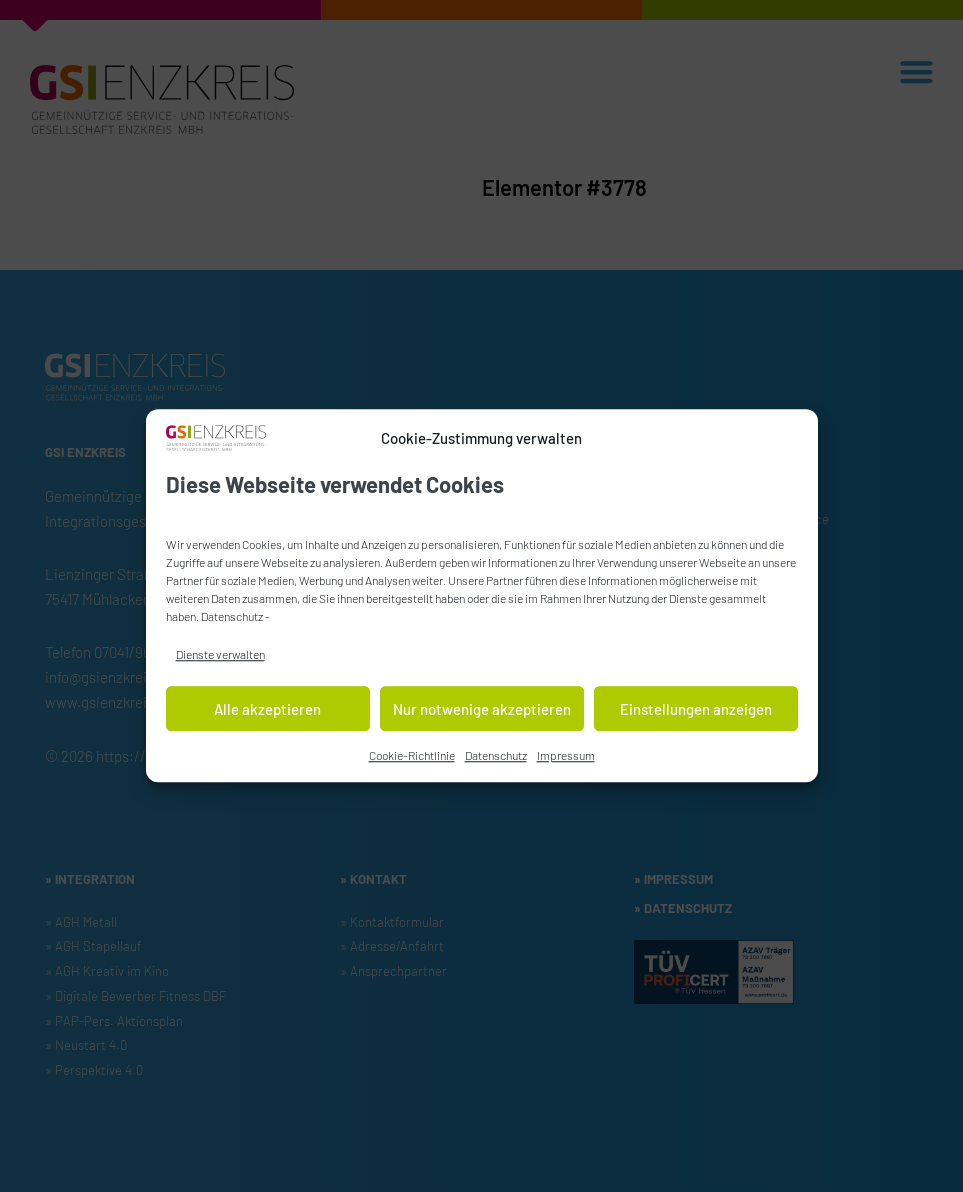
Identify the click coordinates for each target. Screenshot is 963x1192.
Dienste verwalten (220, 661)
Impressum (566, 762)
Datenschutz (232, 623)
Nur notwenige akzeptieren (482, 715)
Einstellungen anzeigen (696, 715)
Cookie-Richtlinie (412, 762)
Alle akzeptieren (267, 715)
